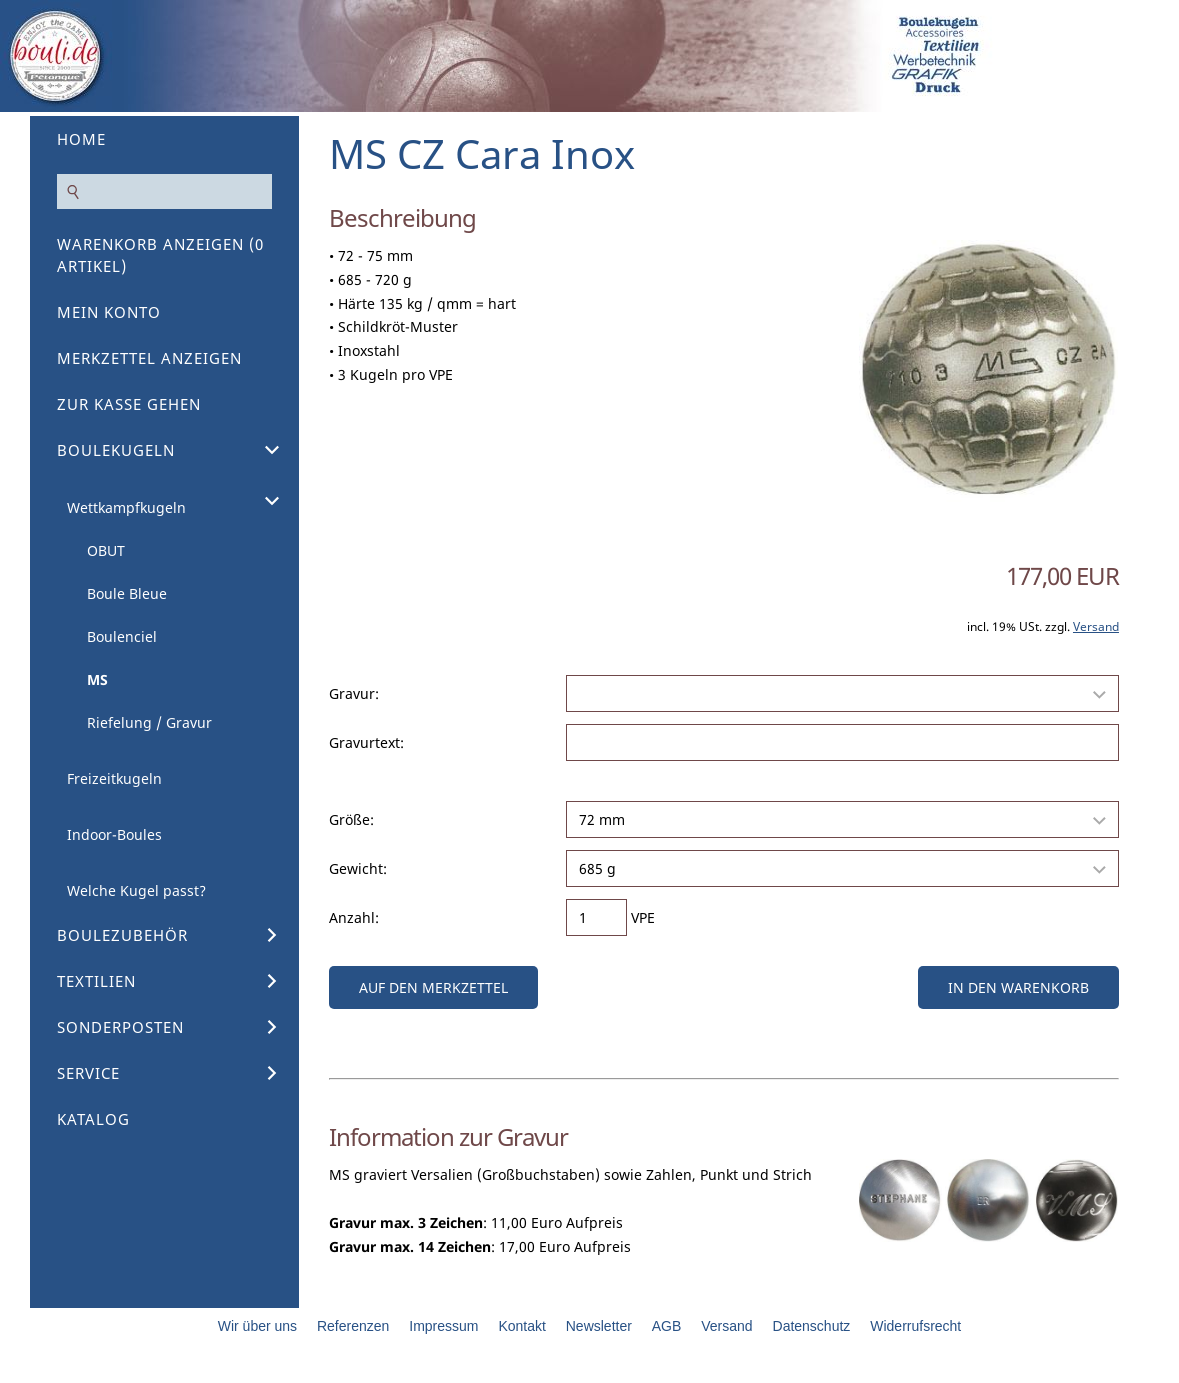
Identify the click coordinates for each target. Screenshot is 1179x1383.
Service (88, 1073)
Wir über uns (257, 1326)
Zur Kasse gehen (129, 404)
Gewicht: (358, 868)
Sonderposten (120, 1027)
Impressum (443, 1326)
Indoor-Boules (114, 834)
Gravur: (354, 693)
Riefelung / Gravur (149, 722)
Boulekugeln (116, 450)
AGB (667, 1326)
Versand (1096, 626)
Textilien (96, 981)
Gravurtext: (366, 742)
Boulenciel (122, 636)
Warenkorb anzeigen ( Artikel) (160, 255)
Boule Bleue (127, 593)
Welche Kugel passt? (136, 890)
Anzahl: (354, 917)
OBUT (106, 550)
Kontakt (521, 1326)
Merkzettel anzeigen (149, 358)
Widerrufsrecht (915, 1326)
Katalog (93, 1119)
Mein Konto (109, 312)
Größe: (351, 819)
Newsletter (599, 1326)
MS (97, 679)
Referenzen (353, 1326)
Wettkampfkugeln (126, 507)
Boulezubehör (122, 935)
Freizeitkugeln (114, 778)
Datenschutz (812, 1326)
